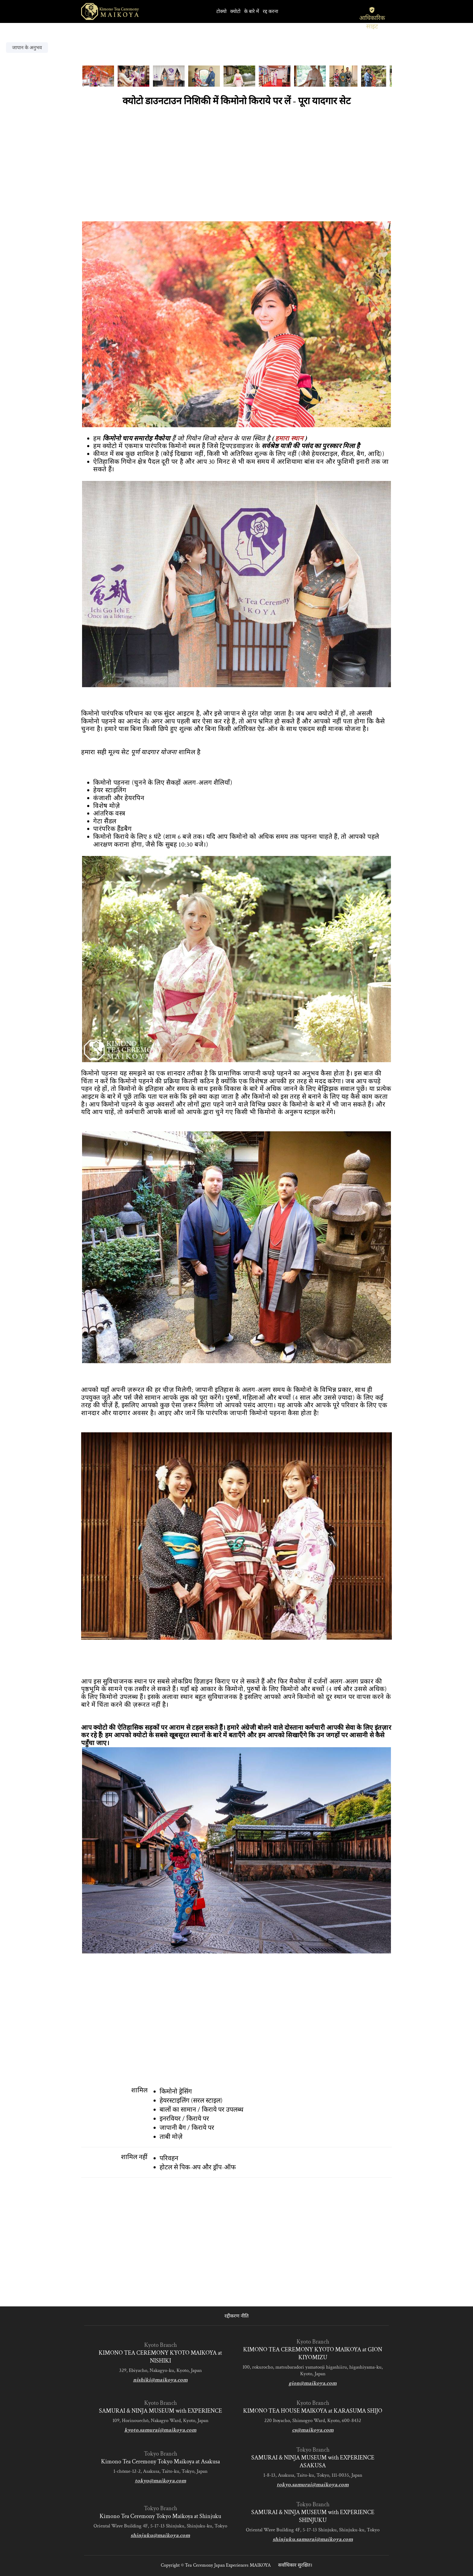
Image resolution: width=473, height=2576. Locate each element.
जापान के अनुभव (27, 48)
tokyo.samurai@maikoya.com (313, 2484)
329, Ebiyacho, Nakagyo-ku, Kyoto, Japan (160, 2370)
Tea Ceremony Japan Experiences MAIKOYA (228, 2565)
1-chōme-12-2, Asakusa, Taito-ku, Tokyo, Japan (160, 2471)
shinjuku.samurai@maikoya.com (313, 2539)
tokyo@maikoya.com (160, 2481)
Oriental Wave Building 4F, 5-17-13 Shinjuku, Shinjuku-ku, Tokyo (160, 2526)
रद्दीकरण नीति (236, 2316)
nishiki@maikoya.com (160, 2380)
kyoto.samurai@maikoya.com (160, 2430)
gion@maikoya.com (313, 2383)
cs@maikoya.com (313, 2430)
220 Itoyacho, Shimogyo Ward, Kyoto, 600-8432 (312, 2420)
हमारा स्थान (289, 438)
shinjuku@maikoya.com (160, 2535)
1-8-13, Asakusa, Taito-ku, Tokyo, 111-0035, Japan (312, 2475)
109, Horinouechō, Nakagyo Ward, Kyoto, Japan (160, 2420)
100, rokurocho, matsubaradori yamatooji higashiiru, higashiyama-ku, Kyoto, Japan (313, 2370)
